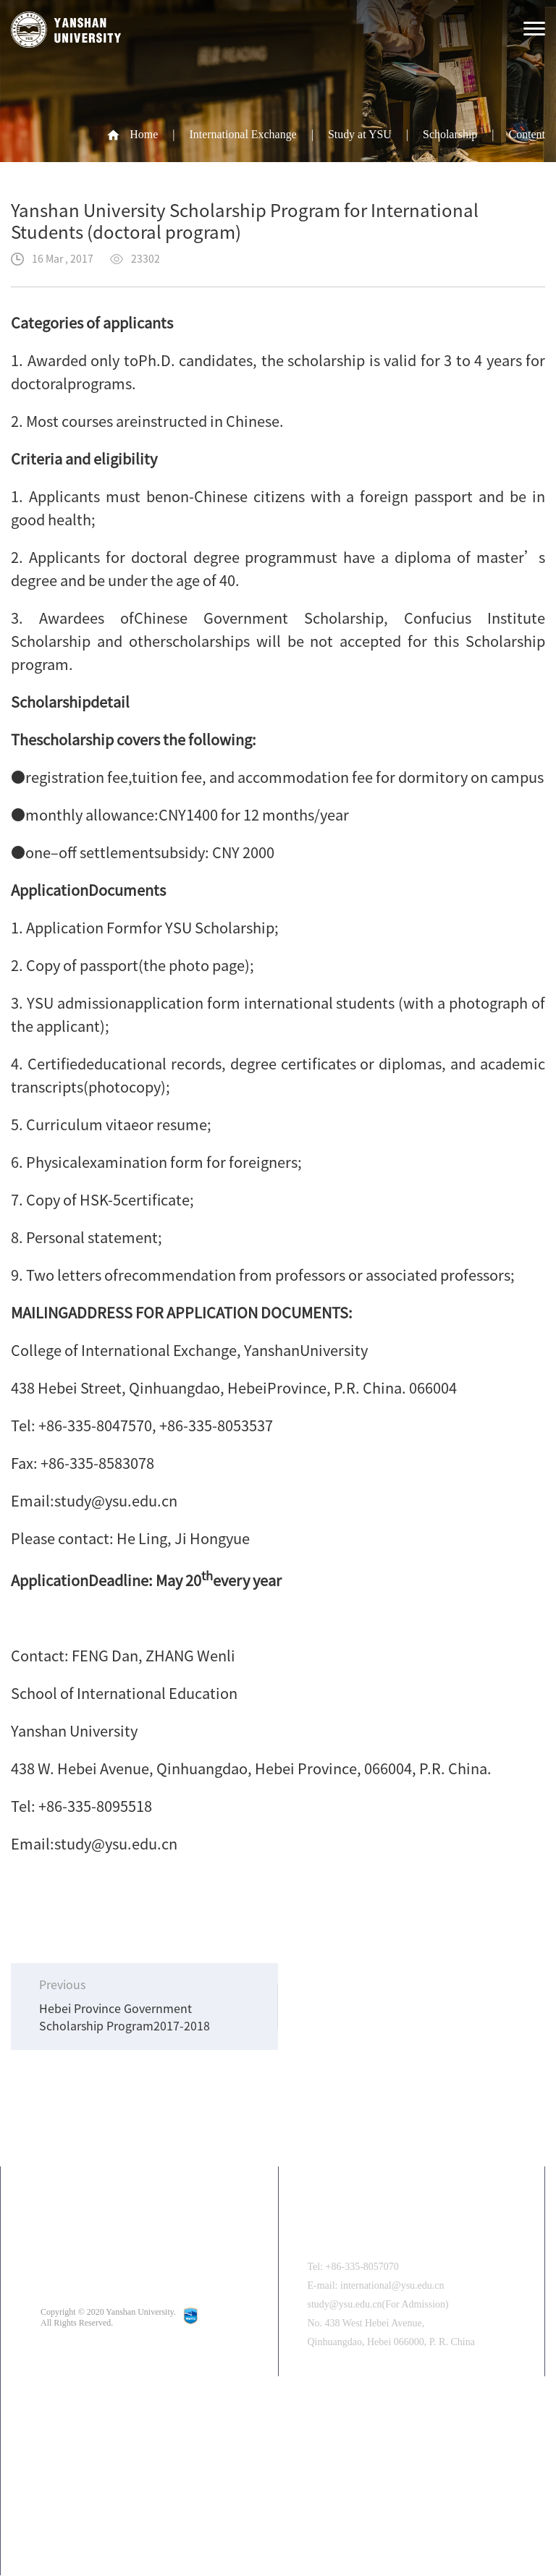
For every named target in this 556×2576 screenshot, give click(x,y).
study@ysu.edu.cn (115, 1501)
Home (143, 134)
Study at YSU (359, 134)
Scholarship (450, 134)
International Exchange (242, 134)
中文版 (98, 2438)
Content (526, 134)
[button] (316, 2521)
